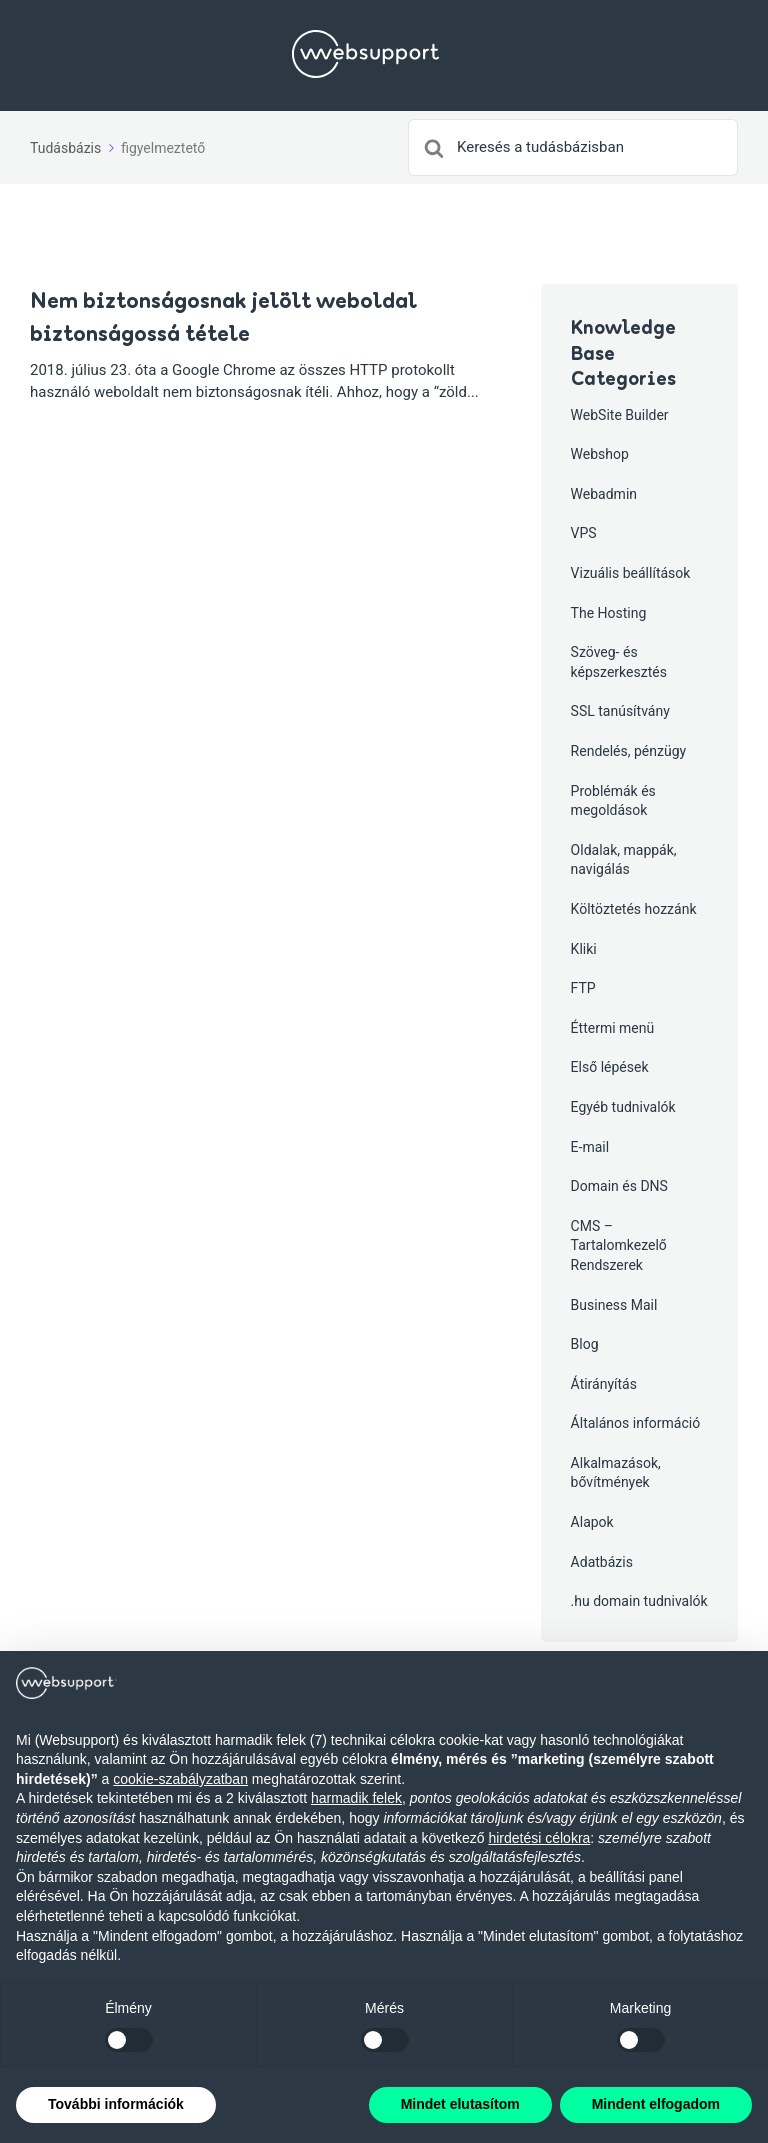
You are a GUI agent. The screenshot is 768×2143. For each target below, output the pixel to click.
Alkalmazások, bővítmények (616, 1473)
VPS (584, 533)
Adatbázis (602, 1562)
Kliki (584, 949)
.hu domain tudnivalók (639, 1601)
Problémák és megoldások (613, 801)
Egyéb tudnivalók (623, 1107)
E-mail (590, 1147)
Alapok (592, 1522)
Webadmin (604, 494)
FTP (583, 988)
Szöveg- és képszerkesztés (619, 662)
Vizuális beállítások (631, 573)
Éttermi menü (613, 1028)
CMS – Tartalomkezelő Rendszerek (619, 1245)
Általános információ (636, 1423)
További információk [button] (116, 2104)
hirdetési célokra (539, 1838)
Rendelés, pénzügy (629, 751)
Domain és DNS (619, 1186)
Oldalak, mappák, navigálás (624, 860)
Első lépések (610, 1067)
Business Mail (614, 1305)
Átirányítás (604, 1384)
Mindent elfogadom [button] (656, 2104)
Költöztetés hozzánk (634, 909)
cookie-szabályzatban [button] (180, 1779)
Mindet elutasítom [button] (460, 2104)
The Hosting (609, 613)
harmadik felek (356, 1798)
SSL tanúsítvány (620, 711)
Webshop (600, 454)
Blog (585, 1344)
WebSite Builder (620, 415)
